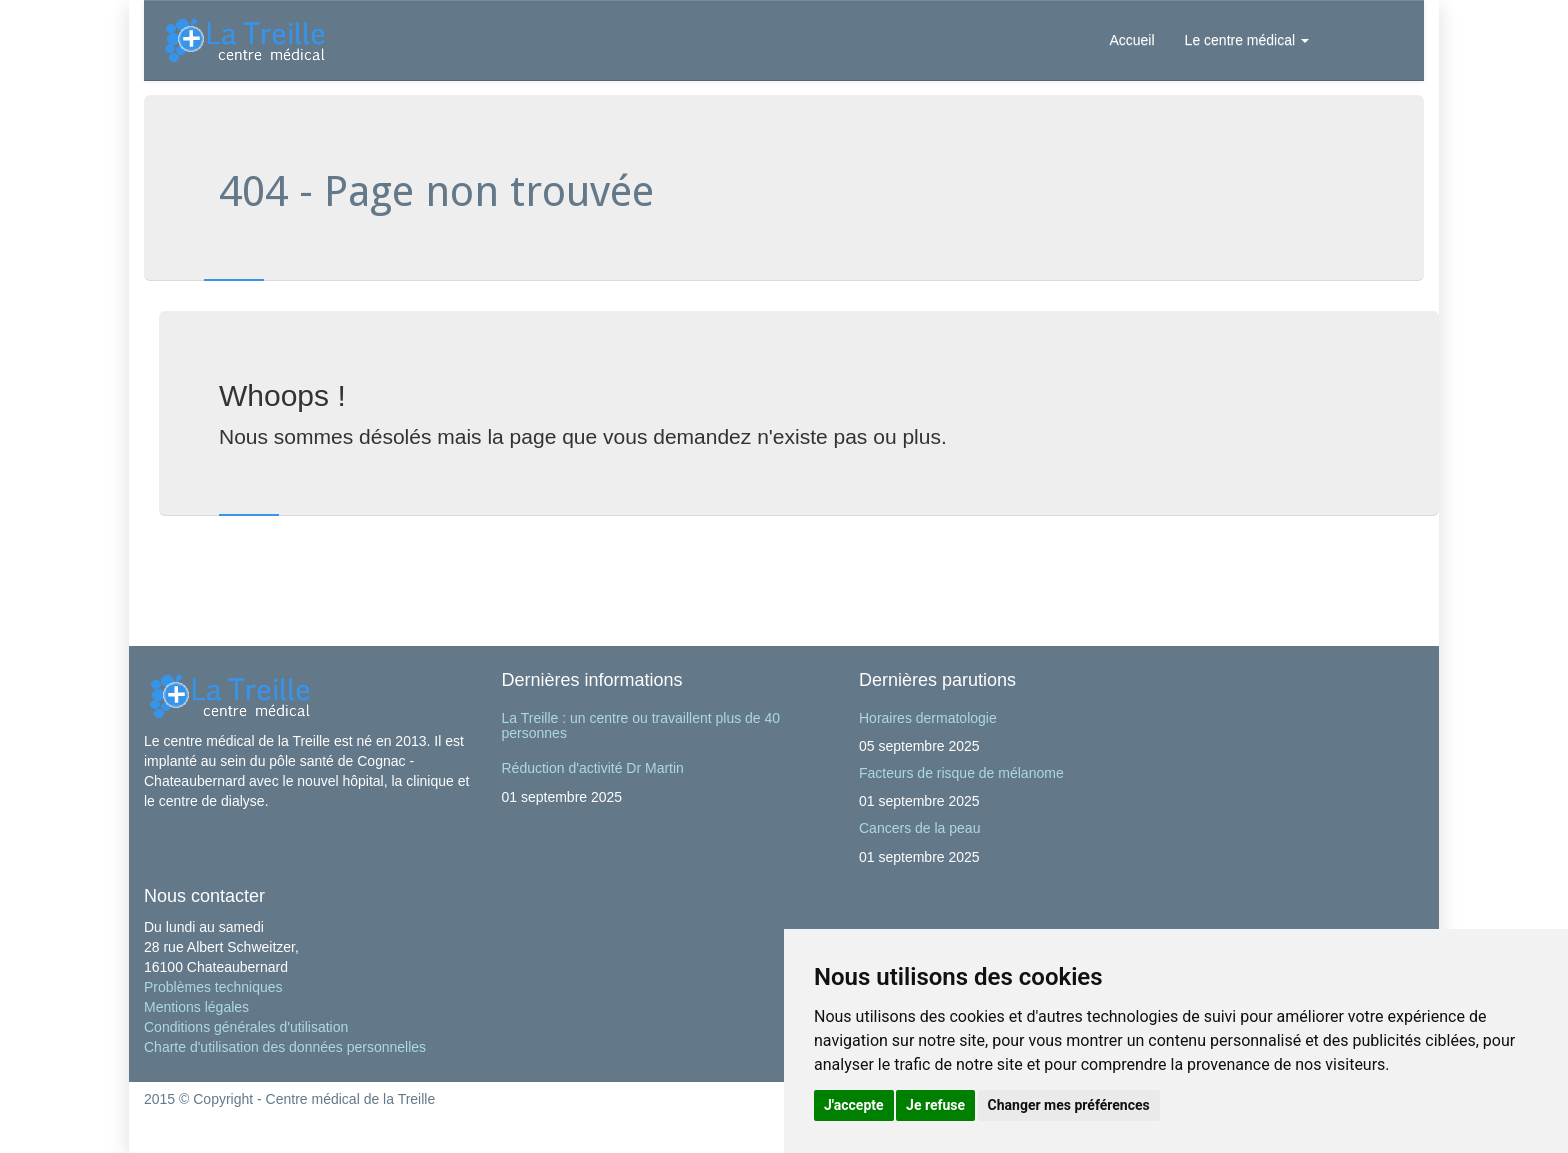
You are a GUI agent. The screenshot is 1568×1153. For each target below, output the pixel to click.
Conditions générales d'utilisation (246, 1027)
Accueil (1131, 40)
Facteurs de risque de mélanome (961, 773)
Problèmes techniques (213, 987)
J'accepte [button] (854, 1105)
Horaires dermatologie (928, 718)
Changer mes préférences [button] (1069, 1105)
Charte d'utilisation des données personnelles (285, 1047)
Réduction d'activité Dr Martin (593, 768)
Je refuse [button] (935, 1105)
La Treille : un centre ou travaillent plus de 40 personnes (641, 725)
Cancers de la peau (919, 828)
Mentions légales (196, 1007)
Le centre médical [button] (1247, 40)
